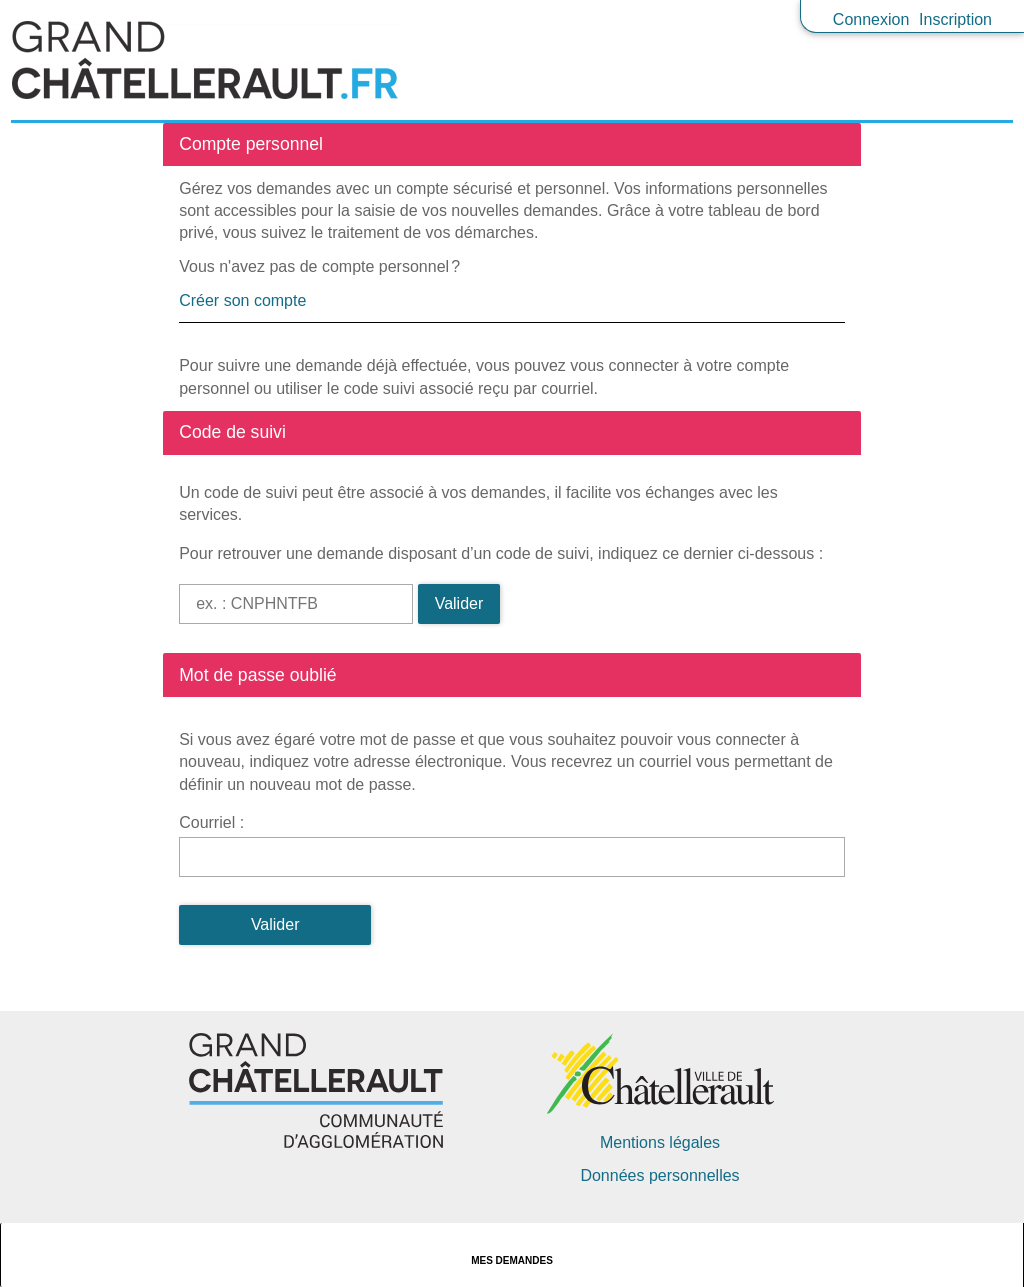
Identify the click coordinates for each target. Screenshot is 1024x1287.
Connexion (871, 19)
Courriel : (211, 822)
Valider (459, 603)
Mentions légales (660, 1142)
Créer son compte (242, 300)
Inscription (955, 19)
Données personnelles (659, 1175)
